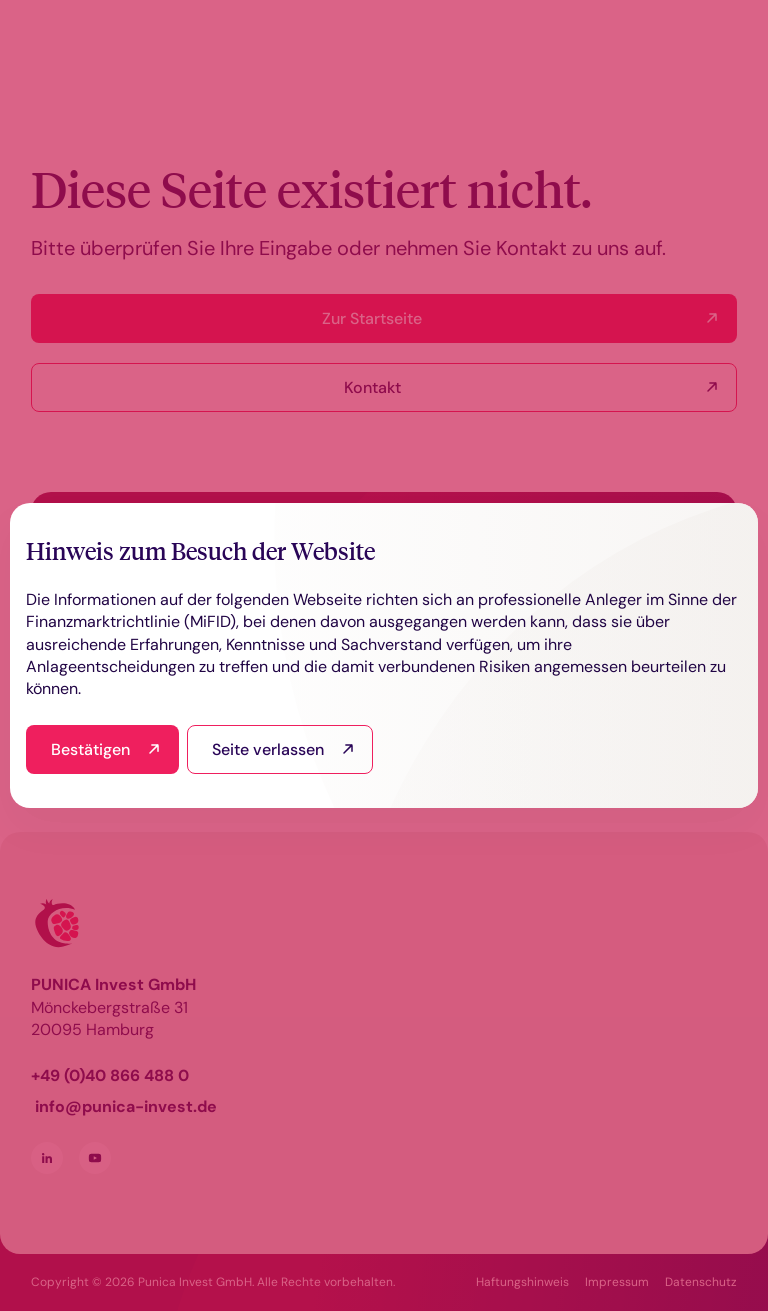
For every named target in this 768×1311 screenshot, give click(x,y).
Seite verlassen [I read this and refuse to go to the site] (268, 749)
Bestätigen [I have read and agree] (90, 749)
